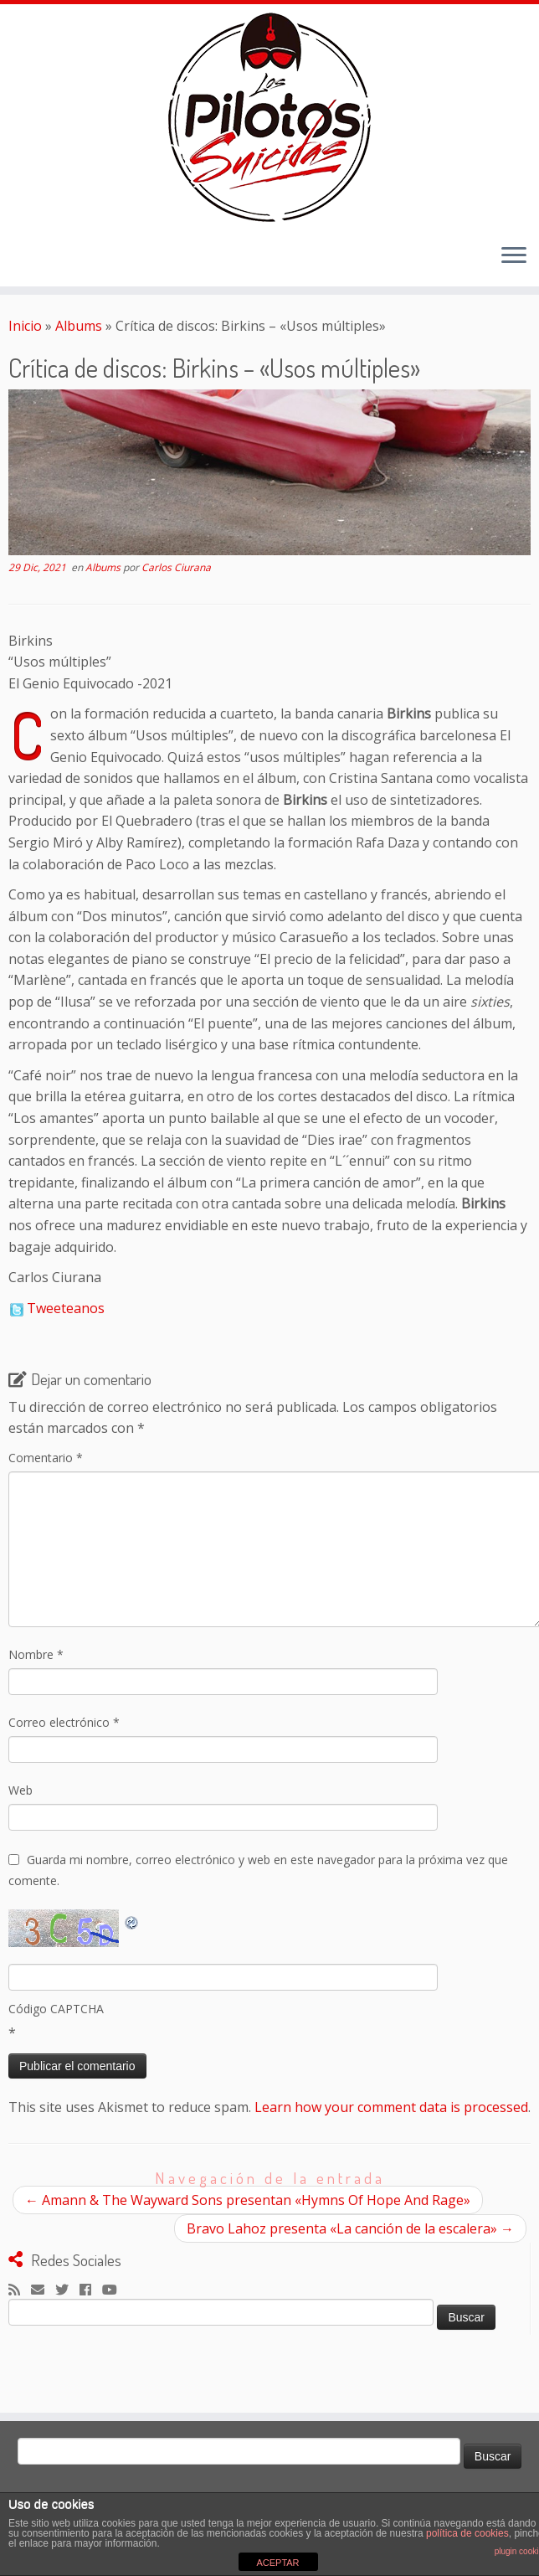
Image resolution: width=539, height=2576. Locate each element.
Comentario (45, 1458)
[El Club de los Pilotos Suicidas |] (269, 117)
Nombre (36, 1654)
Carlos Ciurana (176, 567)
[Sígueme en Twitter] (67, 2290)
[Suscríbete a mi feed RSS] (19, 2290)
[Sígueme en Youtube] (115, 2290)
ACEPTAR (277, 2563)
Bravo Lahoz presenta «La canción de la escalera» (350, 2228)
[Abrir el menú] (513, 256)
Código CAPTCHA (56, 2009)
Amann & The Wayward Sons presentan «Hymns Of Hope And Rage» (247, 2200)
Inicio (25, 326)
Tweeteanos (66, 1308)
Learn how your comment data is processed (391, 2107)
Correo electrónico (64, 1722)
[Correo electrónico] (43, 2290)
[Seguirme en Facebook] (91, 2290)
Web (20, 1790)
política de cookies (467, 2533)
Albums (78, 326)
